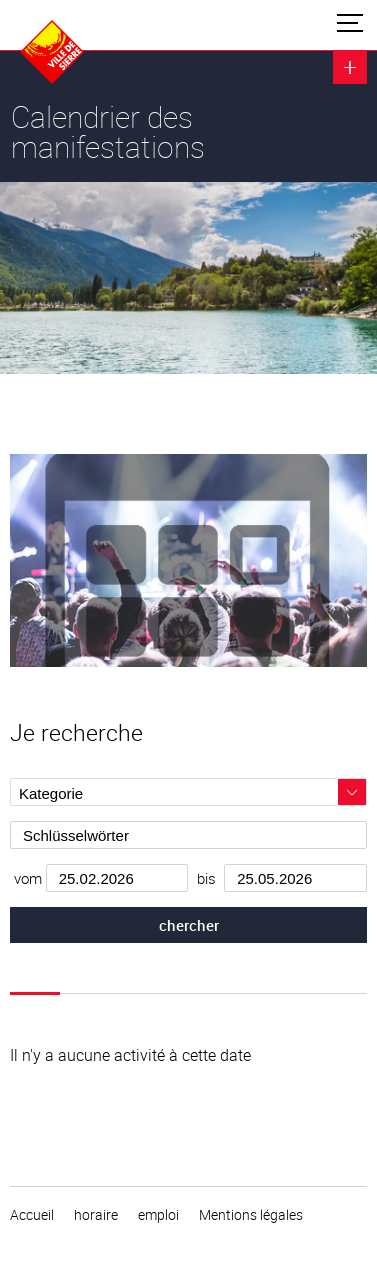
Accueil (32, 1215)
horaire (96, 1215)
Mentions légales (251, 1215)
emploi (158, 1215)
